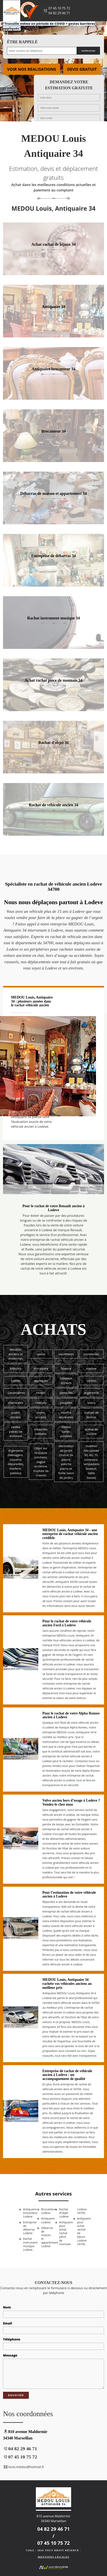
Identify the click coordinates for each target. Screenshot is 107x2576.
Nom (7, 2307)
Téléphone (11, 2339)
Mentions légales (53, 2557)
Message (10, 2355)
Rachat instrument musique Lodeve (28, 2244)
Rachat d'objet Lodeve (64, 2213)
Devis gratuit (82, 69)
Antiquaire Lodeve (46, 2220)
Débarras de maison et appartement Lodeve (46, 2237)
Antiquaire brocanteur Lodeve (28, 2213)
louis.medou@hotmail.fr (23, 2466)
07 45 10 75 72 (59, 8)
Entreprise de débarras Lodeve (28, 2228)
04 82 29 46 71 (59, 13)
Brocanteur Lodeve (46, 2211)
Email (7, 2323)
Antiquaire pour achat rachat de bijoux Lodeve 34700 (82, 2231)
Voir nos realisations (31, 69)
